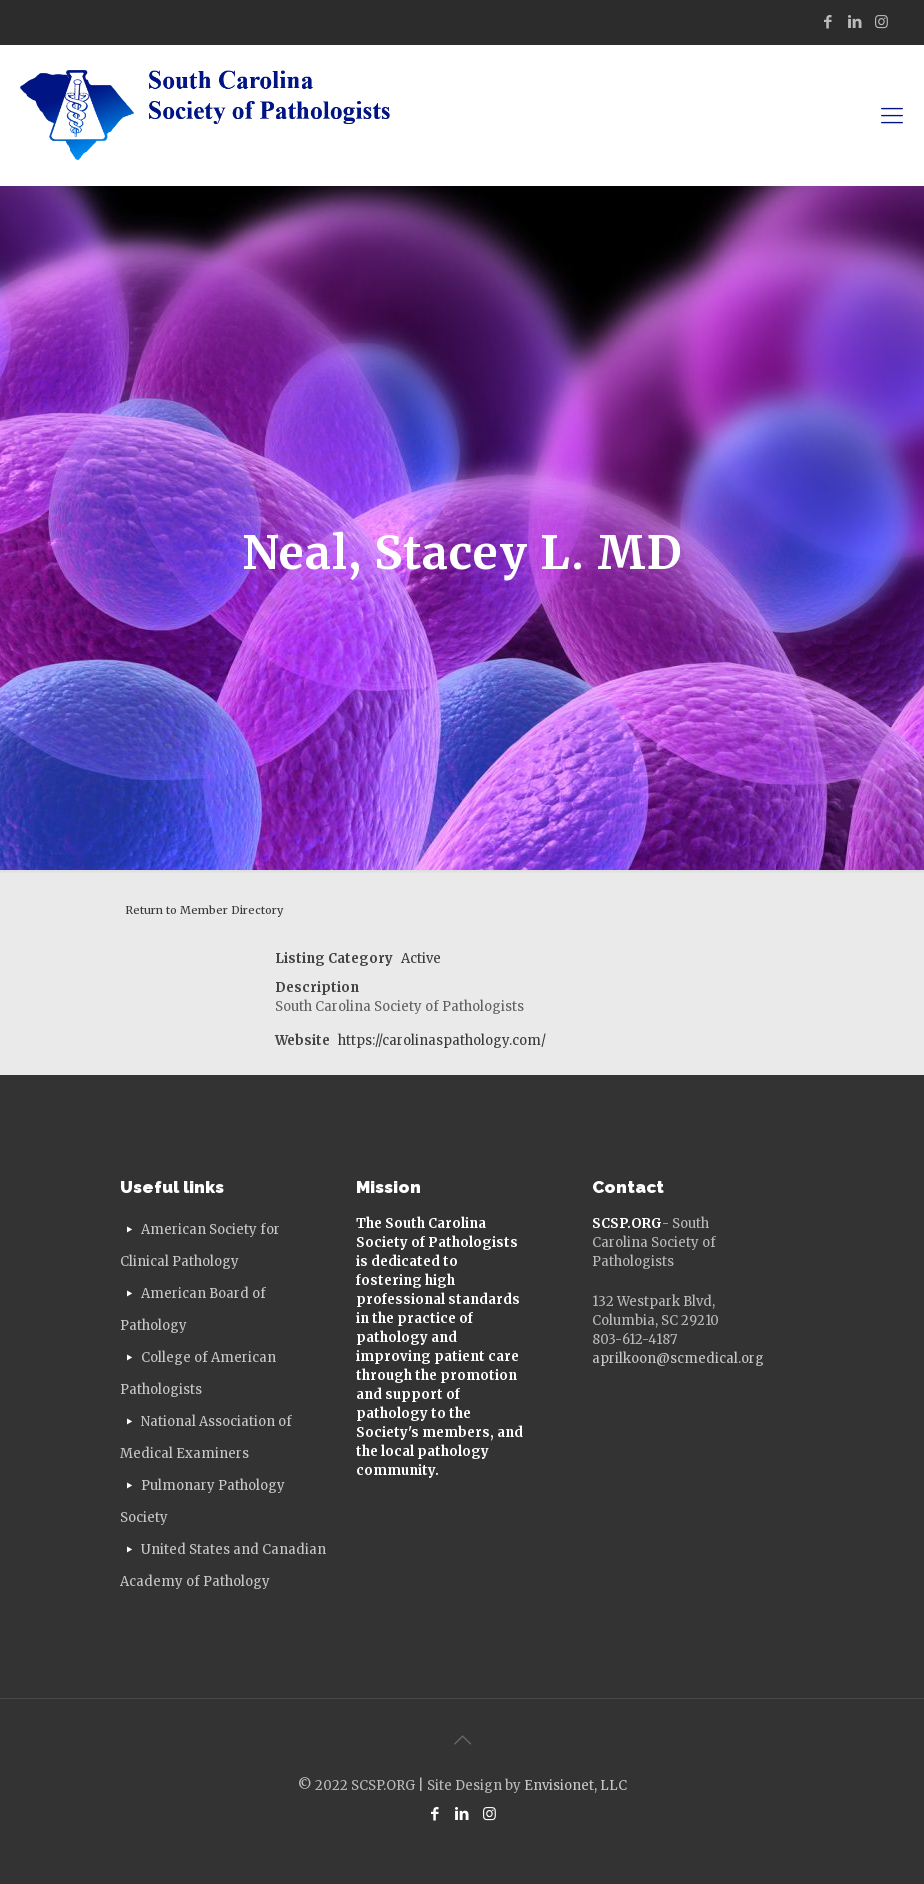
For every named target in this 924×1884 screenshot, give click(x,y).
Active (421, 958)
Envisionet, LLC (575, 1785)
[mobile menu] (892, 115)
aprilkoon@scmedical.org (678, 1358)
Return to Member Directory (204, 910)
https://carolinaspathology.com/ (442, 1040)
